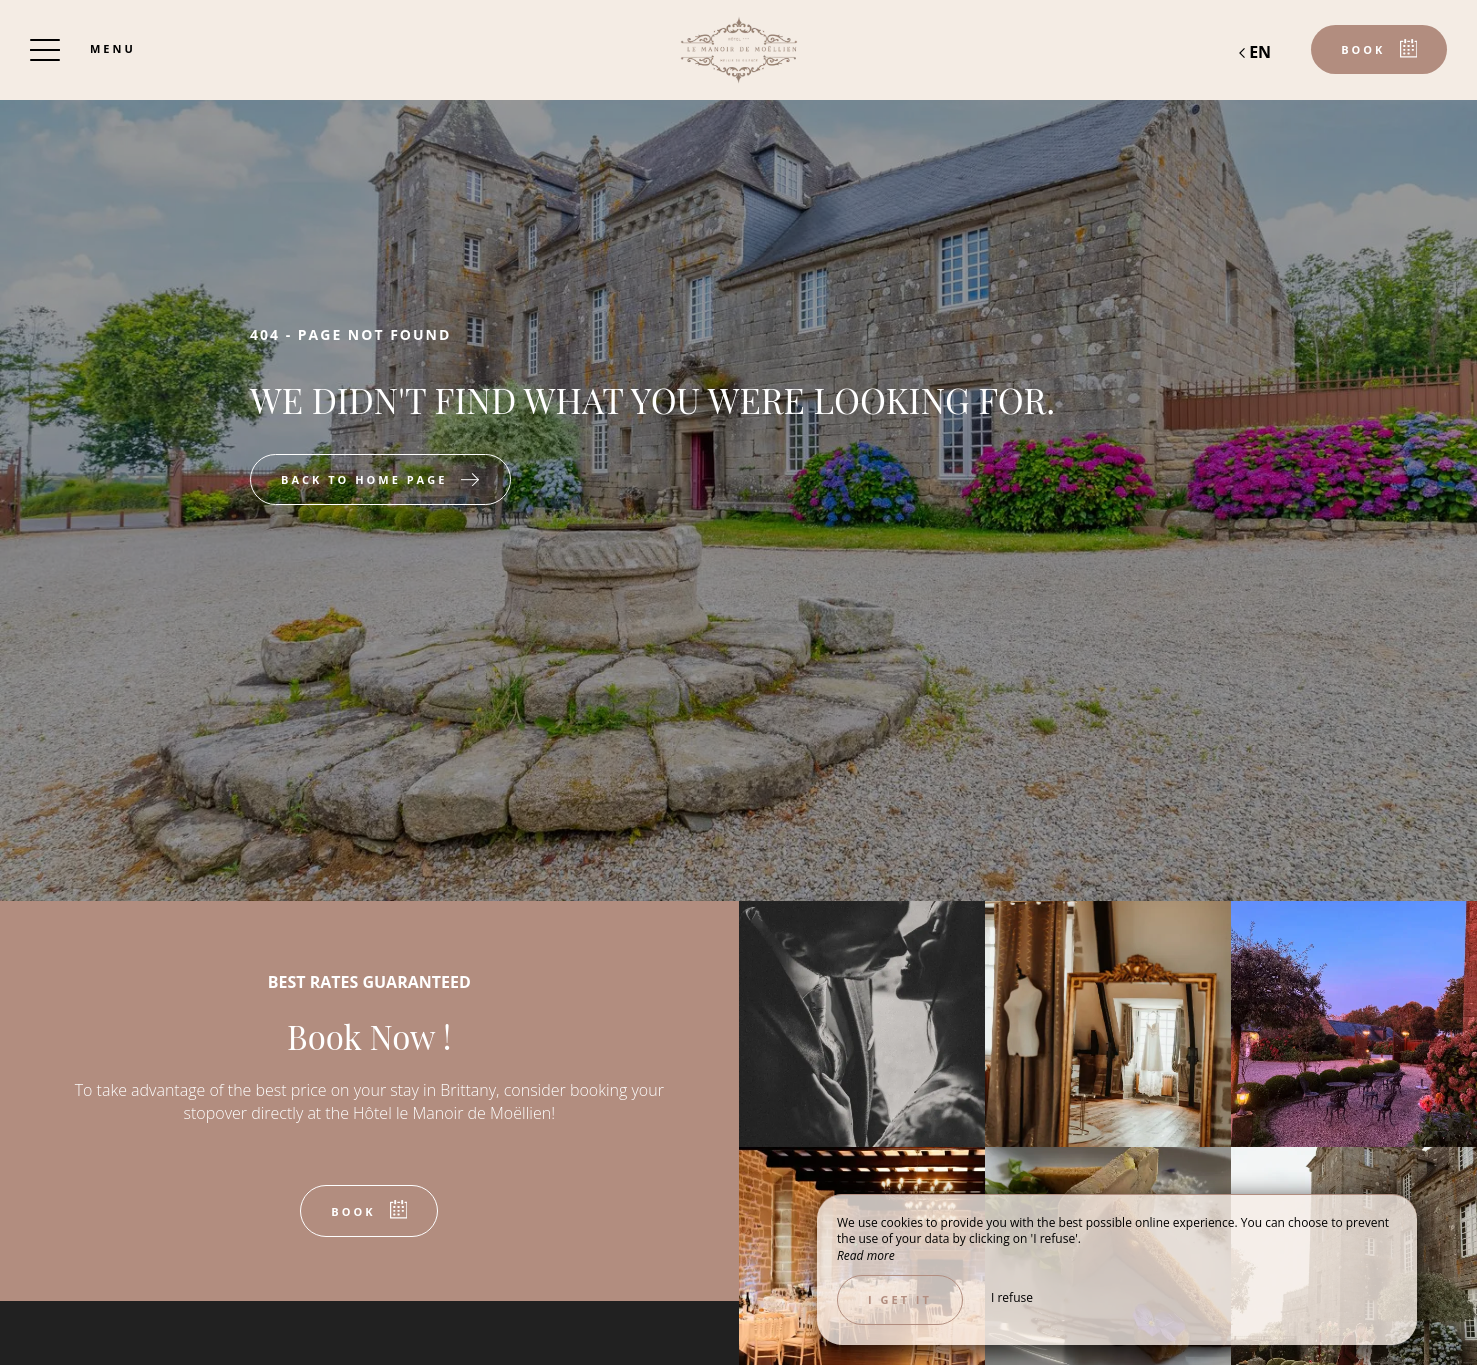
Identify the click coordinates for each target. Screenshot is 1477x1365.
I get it (900, 1299)
